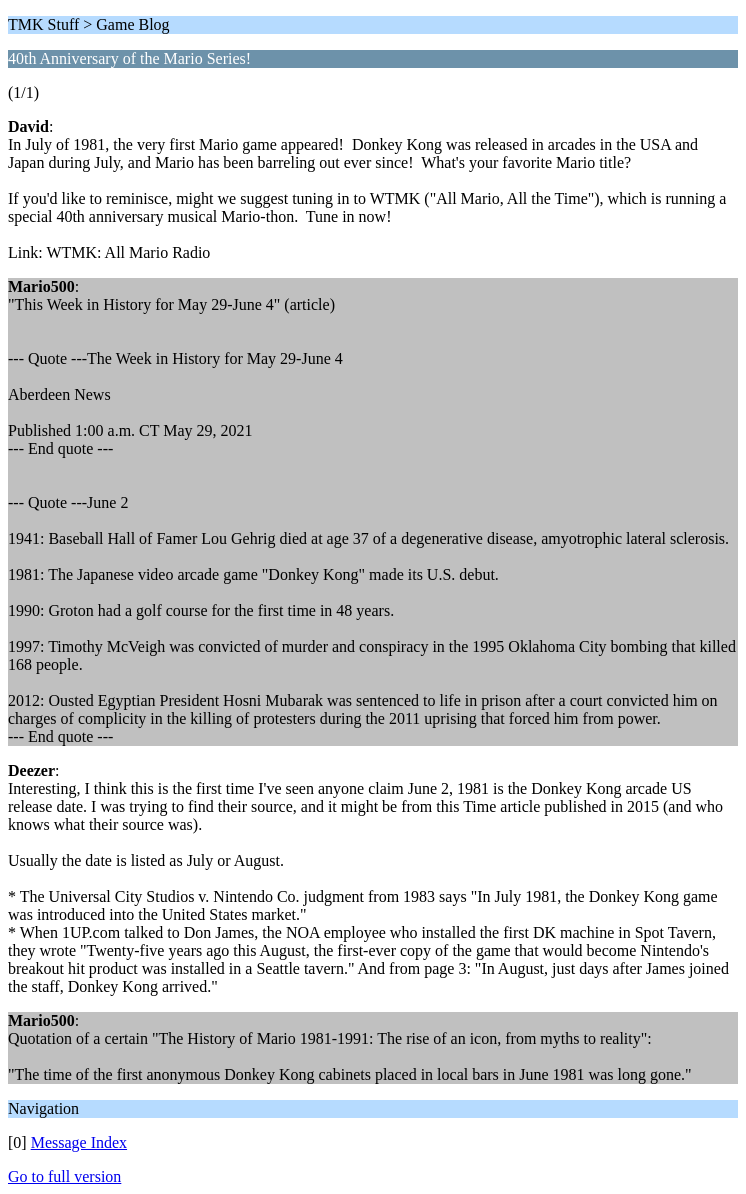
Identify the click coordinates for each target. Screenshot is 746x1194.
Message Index (79, 1142)
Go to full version (64, 1176)
